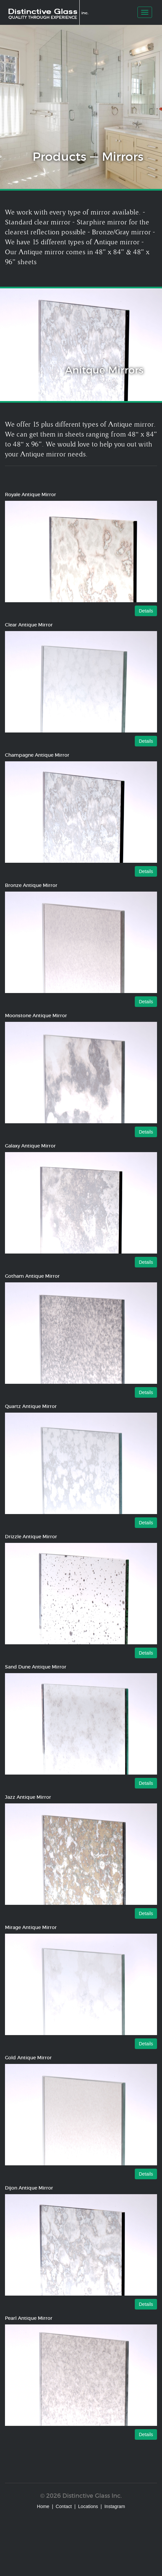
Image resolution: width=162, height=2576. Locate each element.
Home (43, 2506)
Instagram (114, 2506)
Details (146, 611)
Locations (88, 2506)
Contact (64, 2506)
